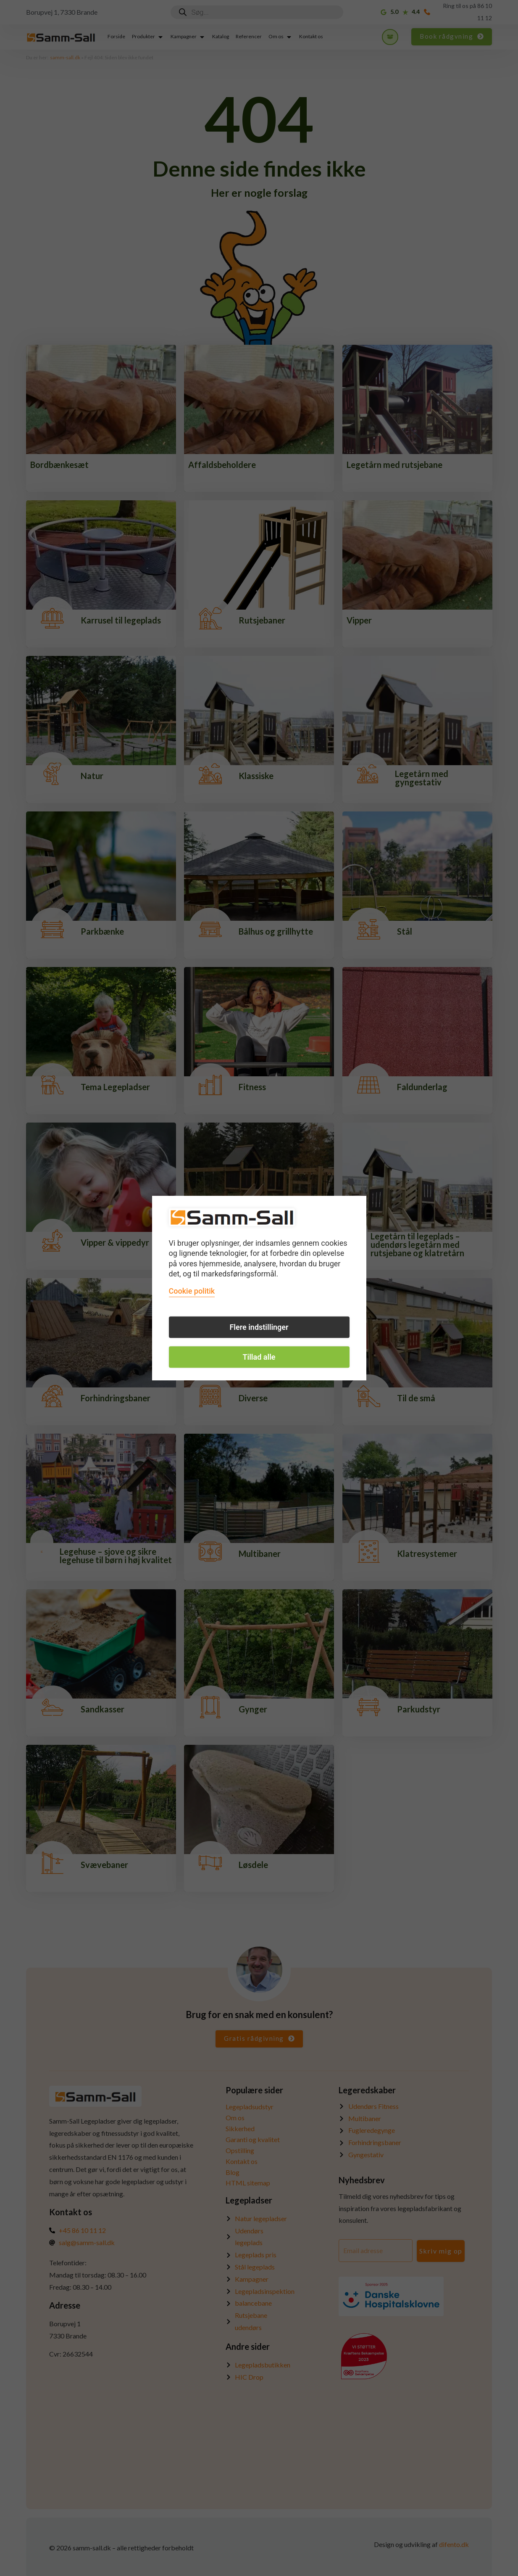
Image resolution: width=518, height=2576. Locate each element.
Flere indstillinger (258, 1327)
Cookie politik (192, 1291)
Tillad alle (258, 1357)
